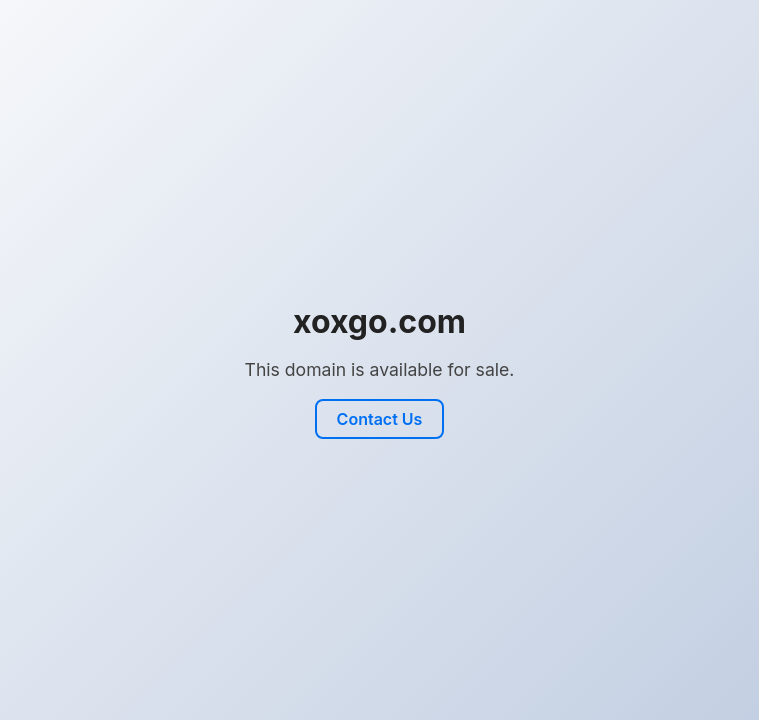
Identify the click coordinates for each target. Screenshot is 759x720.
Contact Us (380, 419)
